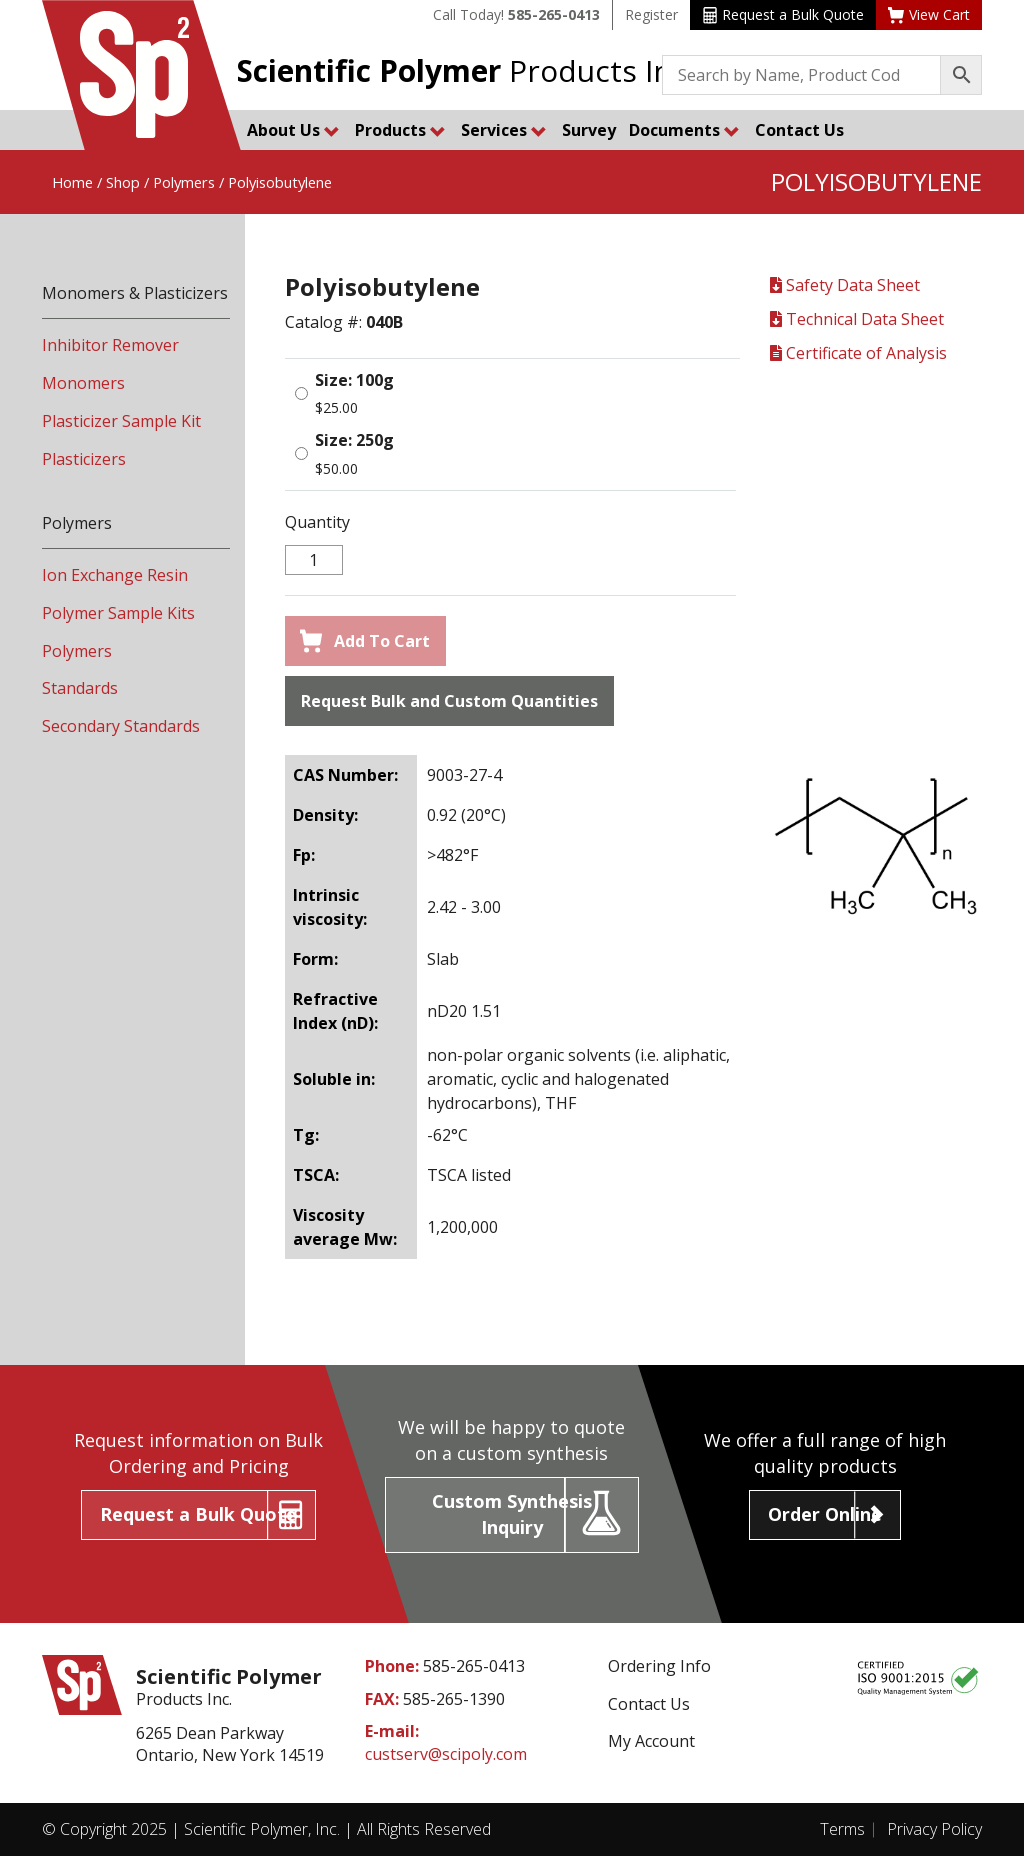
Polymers (184, 182)
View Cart (929, 14)
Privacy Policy (934, 1829)
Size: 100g (354, 380)
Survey (589, 130)
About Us (293, 130)
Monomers (83, 383)
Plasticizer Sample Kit (121, 421)
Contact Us (799, 130)
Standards (80, 688)
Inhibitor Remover (110, 345)
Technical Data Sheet (857, 319)
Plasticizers (84, 459)
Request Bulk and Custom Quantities (449, 701)
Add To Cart (365, 641)
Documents (684, 130)
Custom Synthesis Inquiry (512, 1514)
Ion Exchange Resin (115, 575)
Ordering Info (659, 1666)
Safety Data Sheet (845, 285)
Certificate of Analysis (858, 353)
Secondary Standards (121, 726)
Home (72, 182)
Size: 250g (354, 440)
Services (504, 130)
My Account (651, 1741)
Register (651, 14)
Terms (842, 1829)
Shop (123, 182)
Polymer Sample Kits (118, 613)
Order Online (825, 1514)
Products (400, 130)
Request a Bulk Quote (783, 14)
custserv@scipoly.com (446, 1754)
